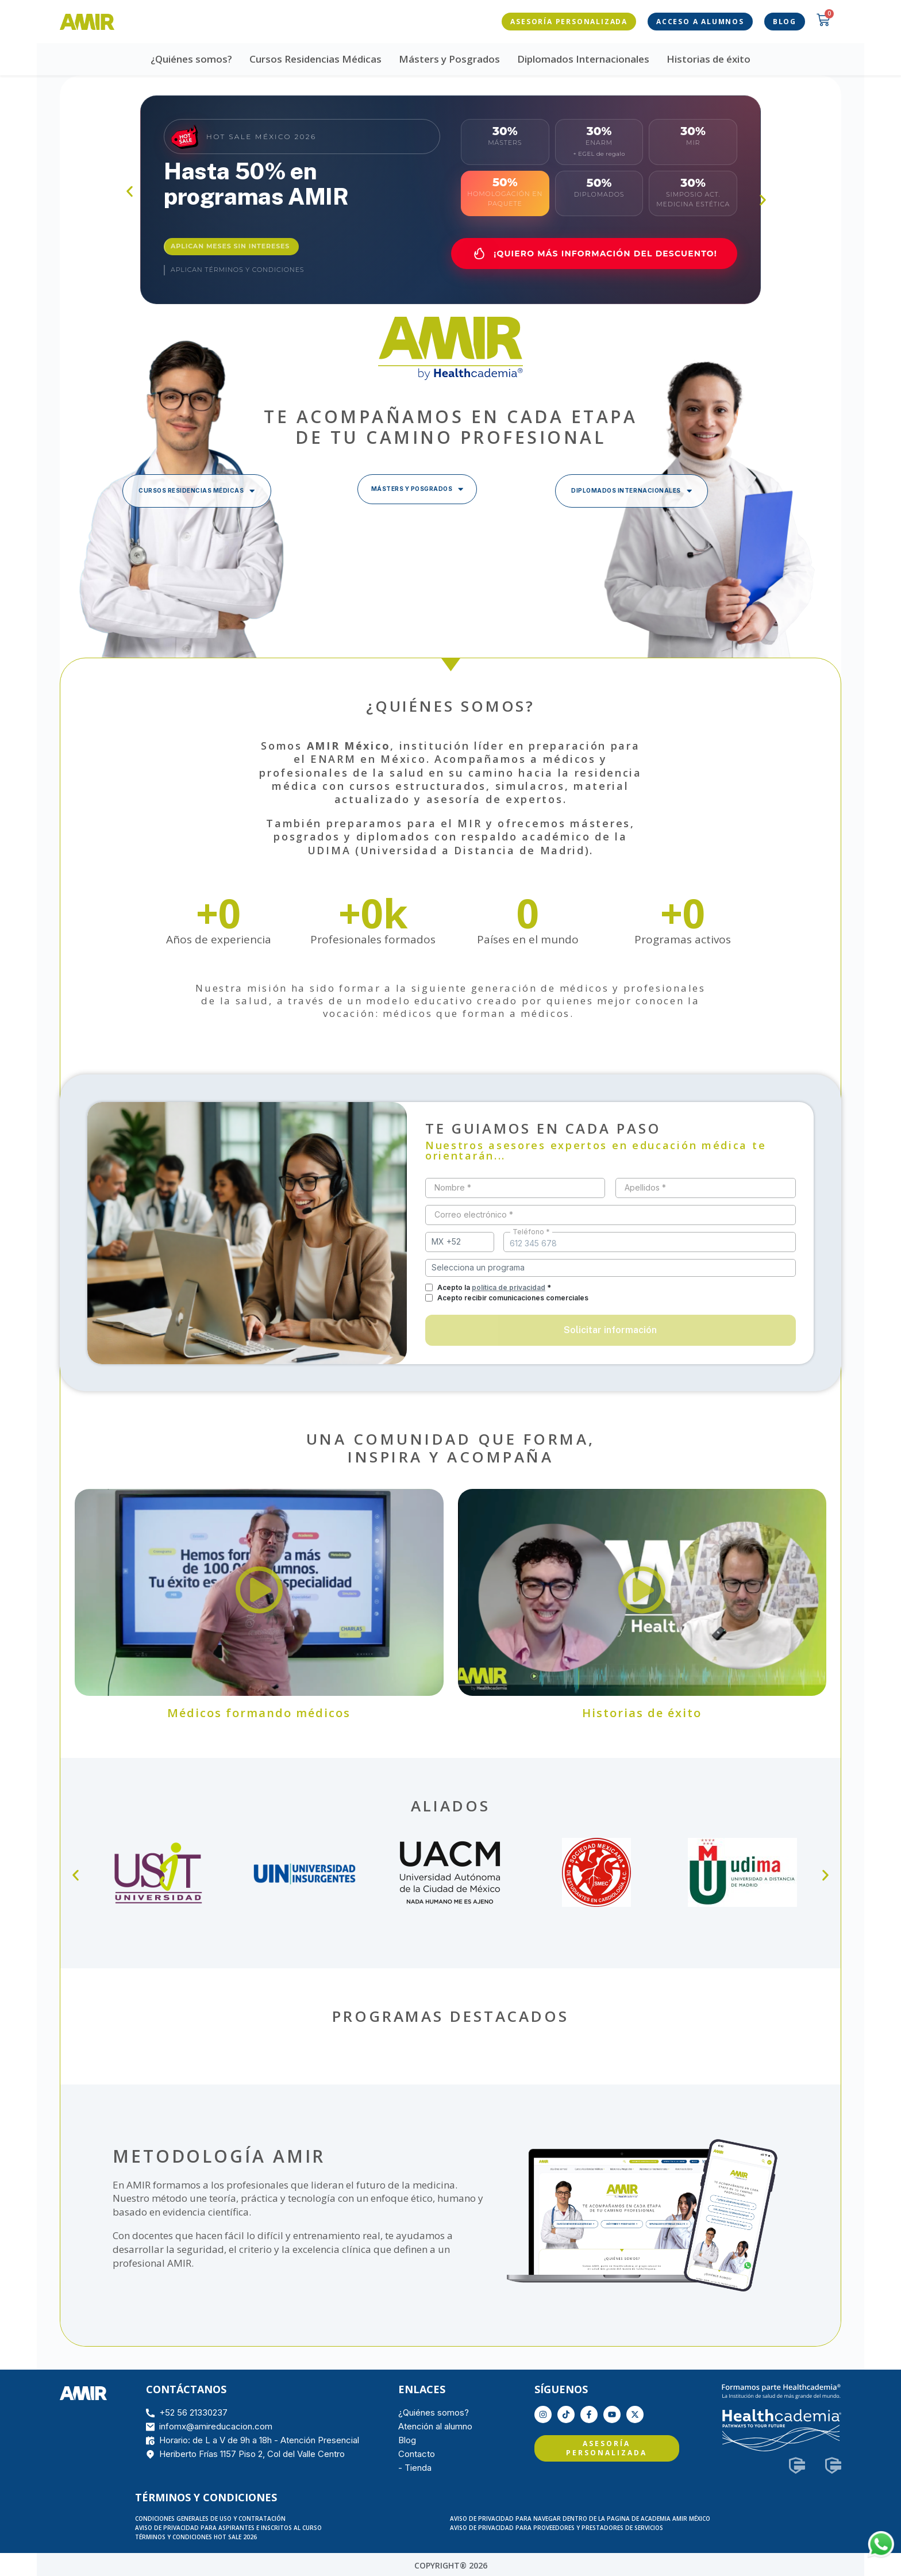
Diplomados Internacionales (583, 57)
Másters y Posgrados (449, 57)
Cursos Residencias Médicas (315, 57)
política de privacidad (508, 1284)
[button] (129, 189)
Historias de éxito (708, 57)
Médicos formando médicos (259, 1710)
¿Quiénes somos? (191, 57)
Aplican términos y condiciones (237, 268)
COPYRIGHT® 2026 (450, 2563)
